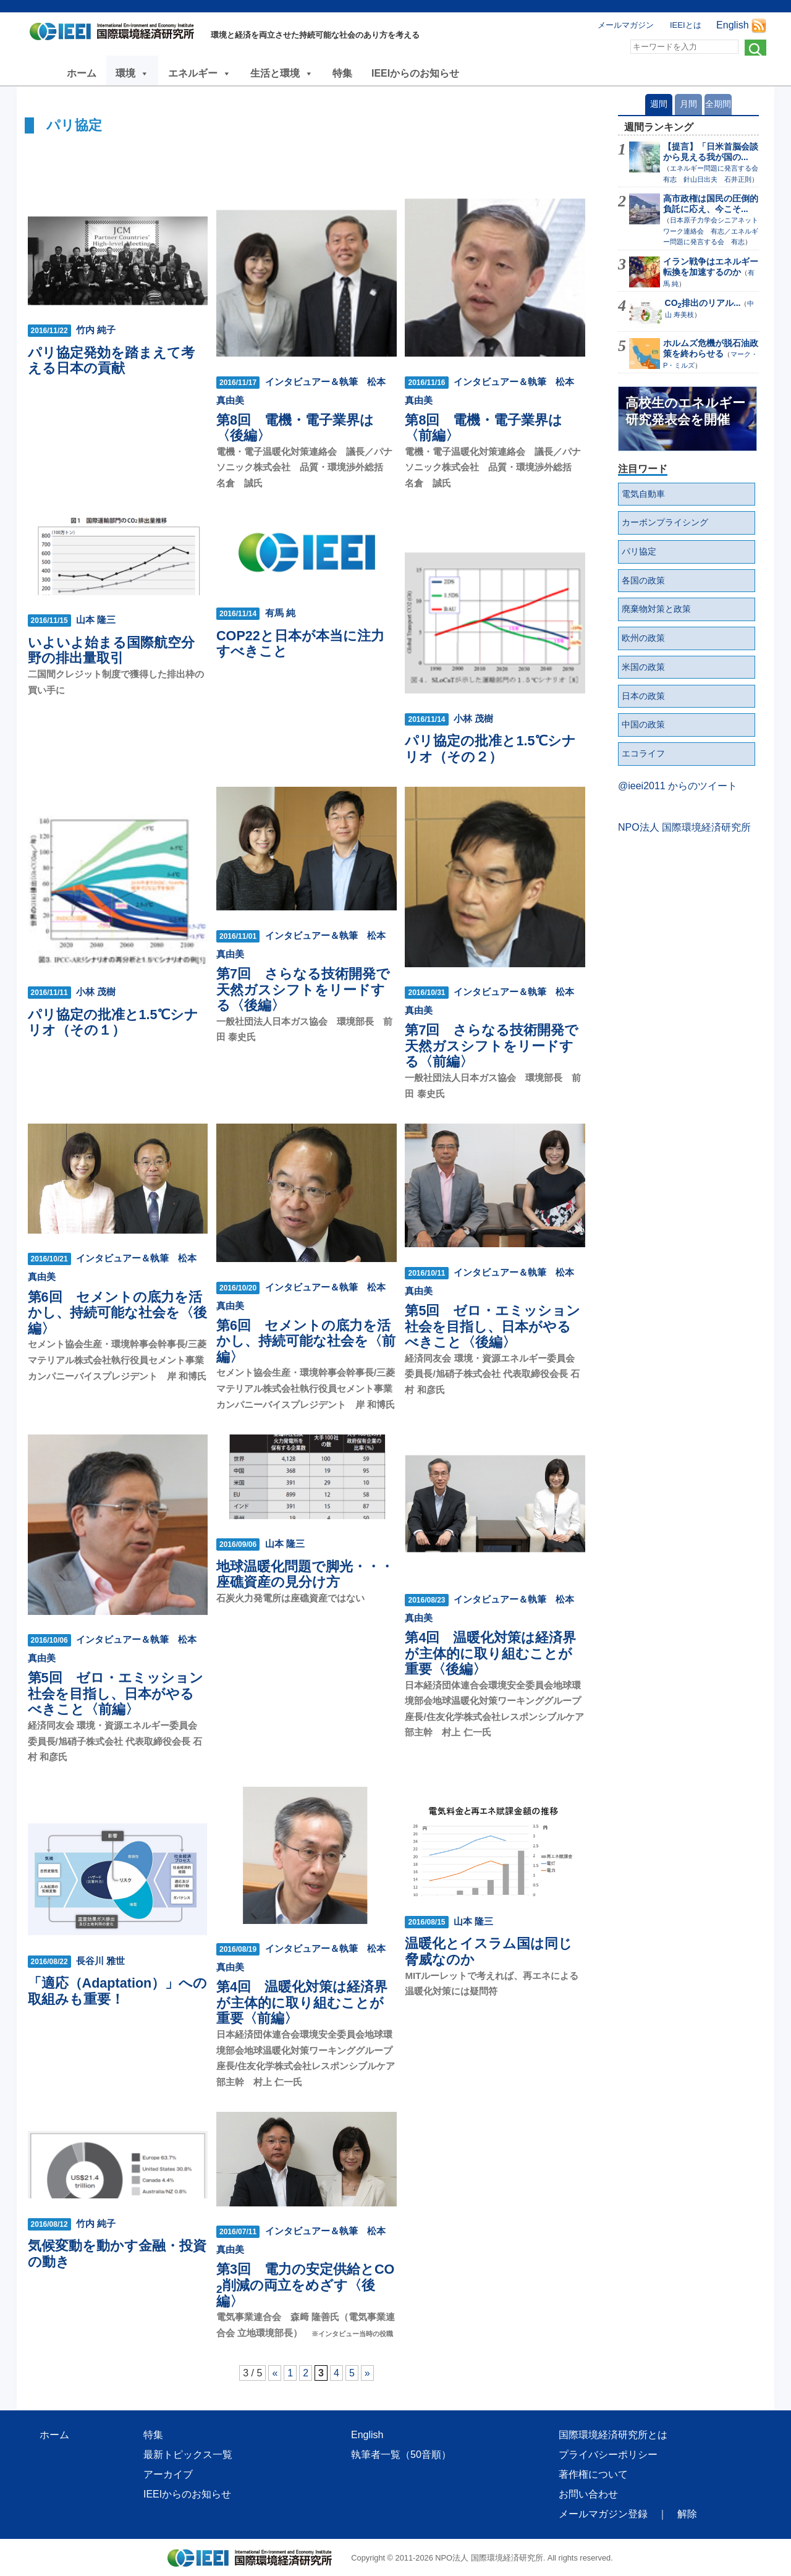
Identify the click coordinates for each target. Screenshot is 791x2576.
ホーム (81, 73)
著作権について (593, 2474)
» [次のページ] (367, 2373)
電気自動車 (643, 494)
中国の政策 (643, 724)
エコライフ (643, 753)
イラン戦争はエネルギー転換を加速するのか (710, 266)
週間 (658, 104)
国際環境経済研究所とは (613, 2435)
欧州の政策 (643, 638)
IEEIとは (685, 25)
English (732, 25)
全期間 (718, 104)
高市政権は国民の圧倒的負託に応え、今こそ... (710, 203)
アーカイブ (168, 2474)
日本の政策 (643, 696)
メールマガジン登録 (603, 2514)
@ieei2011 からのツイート (677, 786)
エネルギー (199, 73)
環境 (132, 73)
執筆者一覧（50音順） (401, 2454)
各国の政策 (643, 580)
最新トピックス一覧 (187, 2454)
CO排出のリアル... (703, 303)
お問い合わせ (588, 2494)
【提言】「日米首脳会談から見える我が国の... (710, 152)
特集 (342, 73)
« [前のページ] (274, 2373)
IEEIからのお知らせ (415, 73)
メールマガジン (626, 25)
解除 (687, 2514)
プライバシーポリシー (608, 2454)
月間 (688, 104)
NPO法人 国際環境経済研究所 (684, 827)
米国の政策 (643, 667)
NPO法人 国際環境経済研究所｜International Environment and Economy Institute (115, 34)
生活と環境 (281, 73)
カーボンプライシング (665, 522)
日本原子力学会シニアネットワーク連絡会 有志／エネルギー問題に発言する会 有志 (710, 231)
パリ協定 (639, 551)
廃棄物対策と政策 (656, 609)
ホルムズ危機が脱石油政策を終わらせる (710, 348)
